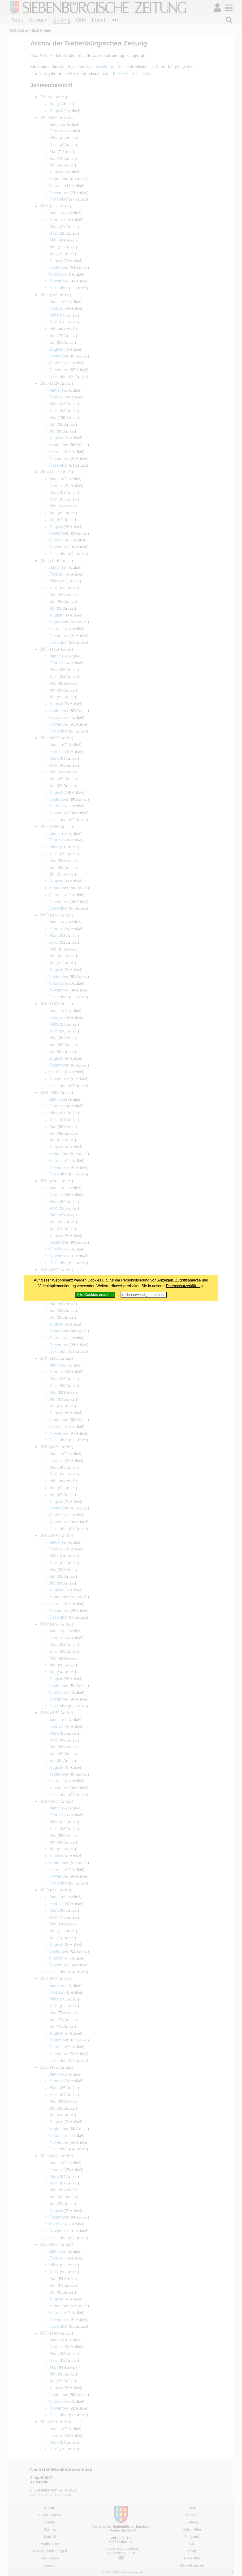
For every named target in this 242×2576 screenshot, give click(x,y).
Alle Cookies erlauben (95, 1295)
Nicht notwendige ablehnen (143, 1295)
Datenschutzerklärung (184, 1286)
